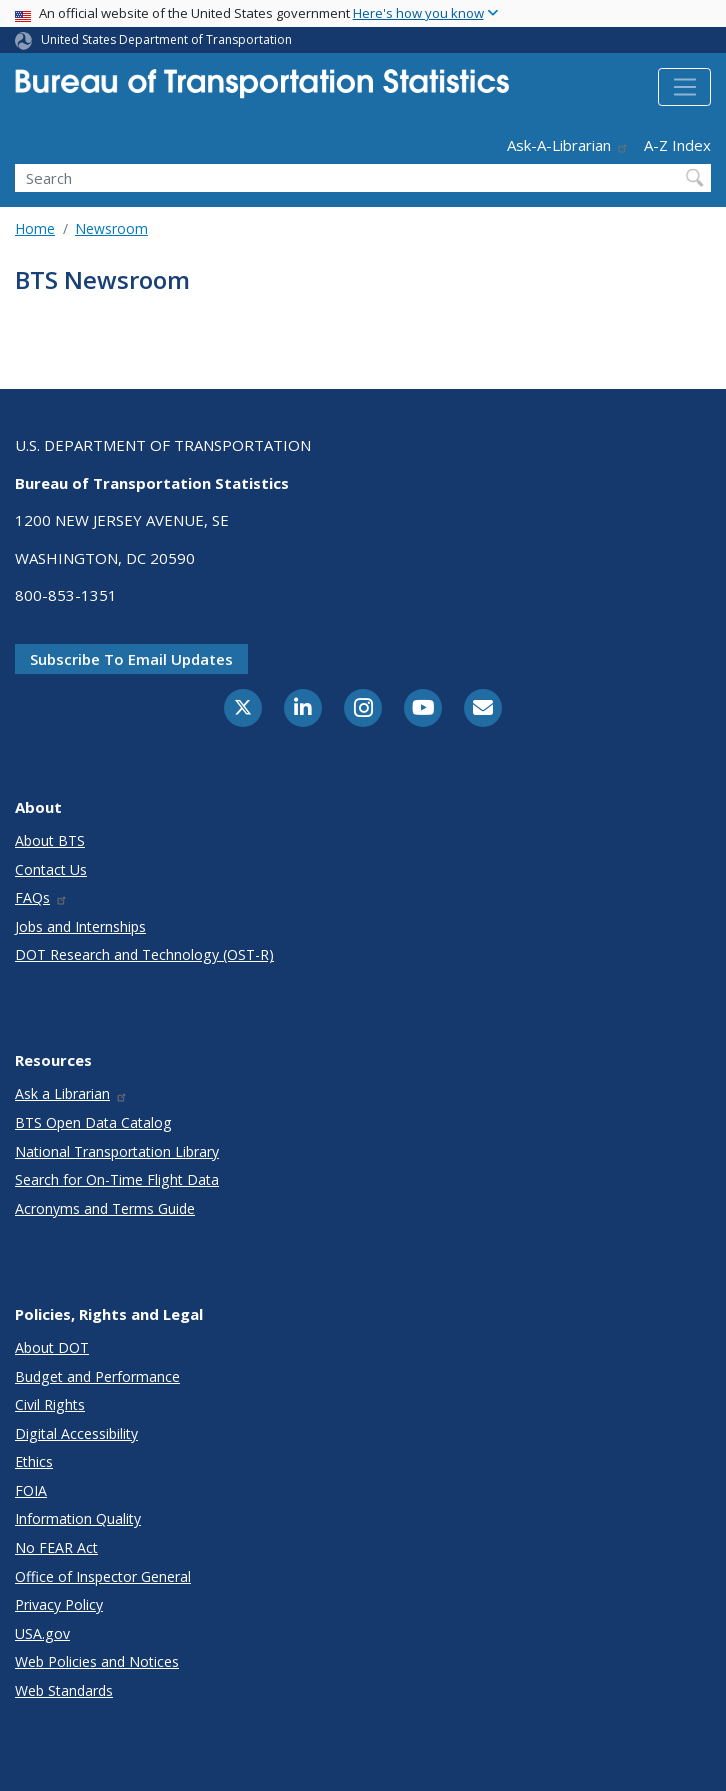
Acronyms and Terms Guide (105, 1208)
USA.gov (42, 1633)
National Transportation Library (117, 1151)
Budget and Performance (97, 1376)
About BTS (50, 840)
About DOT (52, 1347)
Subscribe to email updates (131, 659)
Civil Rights (50, 1404)
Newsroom (111, 228)
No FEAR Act (56, 1547)
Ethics (34, 1461)
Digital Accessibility (76, 1433)
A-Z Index (677, 145)
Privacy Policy (59, 1604)
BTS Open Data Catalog (93, 1122)
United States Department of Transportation (166, 39)
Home (35, 228)
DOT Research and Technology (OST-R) (144, 954)
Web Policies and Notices (97, 1661)
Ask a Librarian (71, 1093)
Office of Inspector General (103, 1576)
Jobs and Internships (80, 926)
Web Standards (64, 1690)
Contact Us (51, 869)
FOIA (31, 1490)
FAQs (41, 897)
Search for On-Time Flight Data (117, 1179)
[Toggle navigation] (684, 87)
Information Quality (78, 1518)
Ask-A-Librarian (568, 145)
